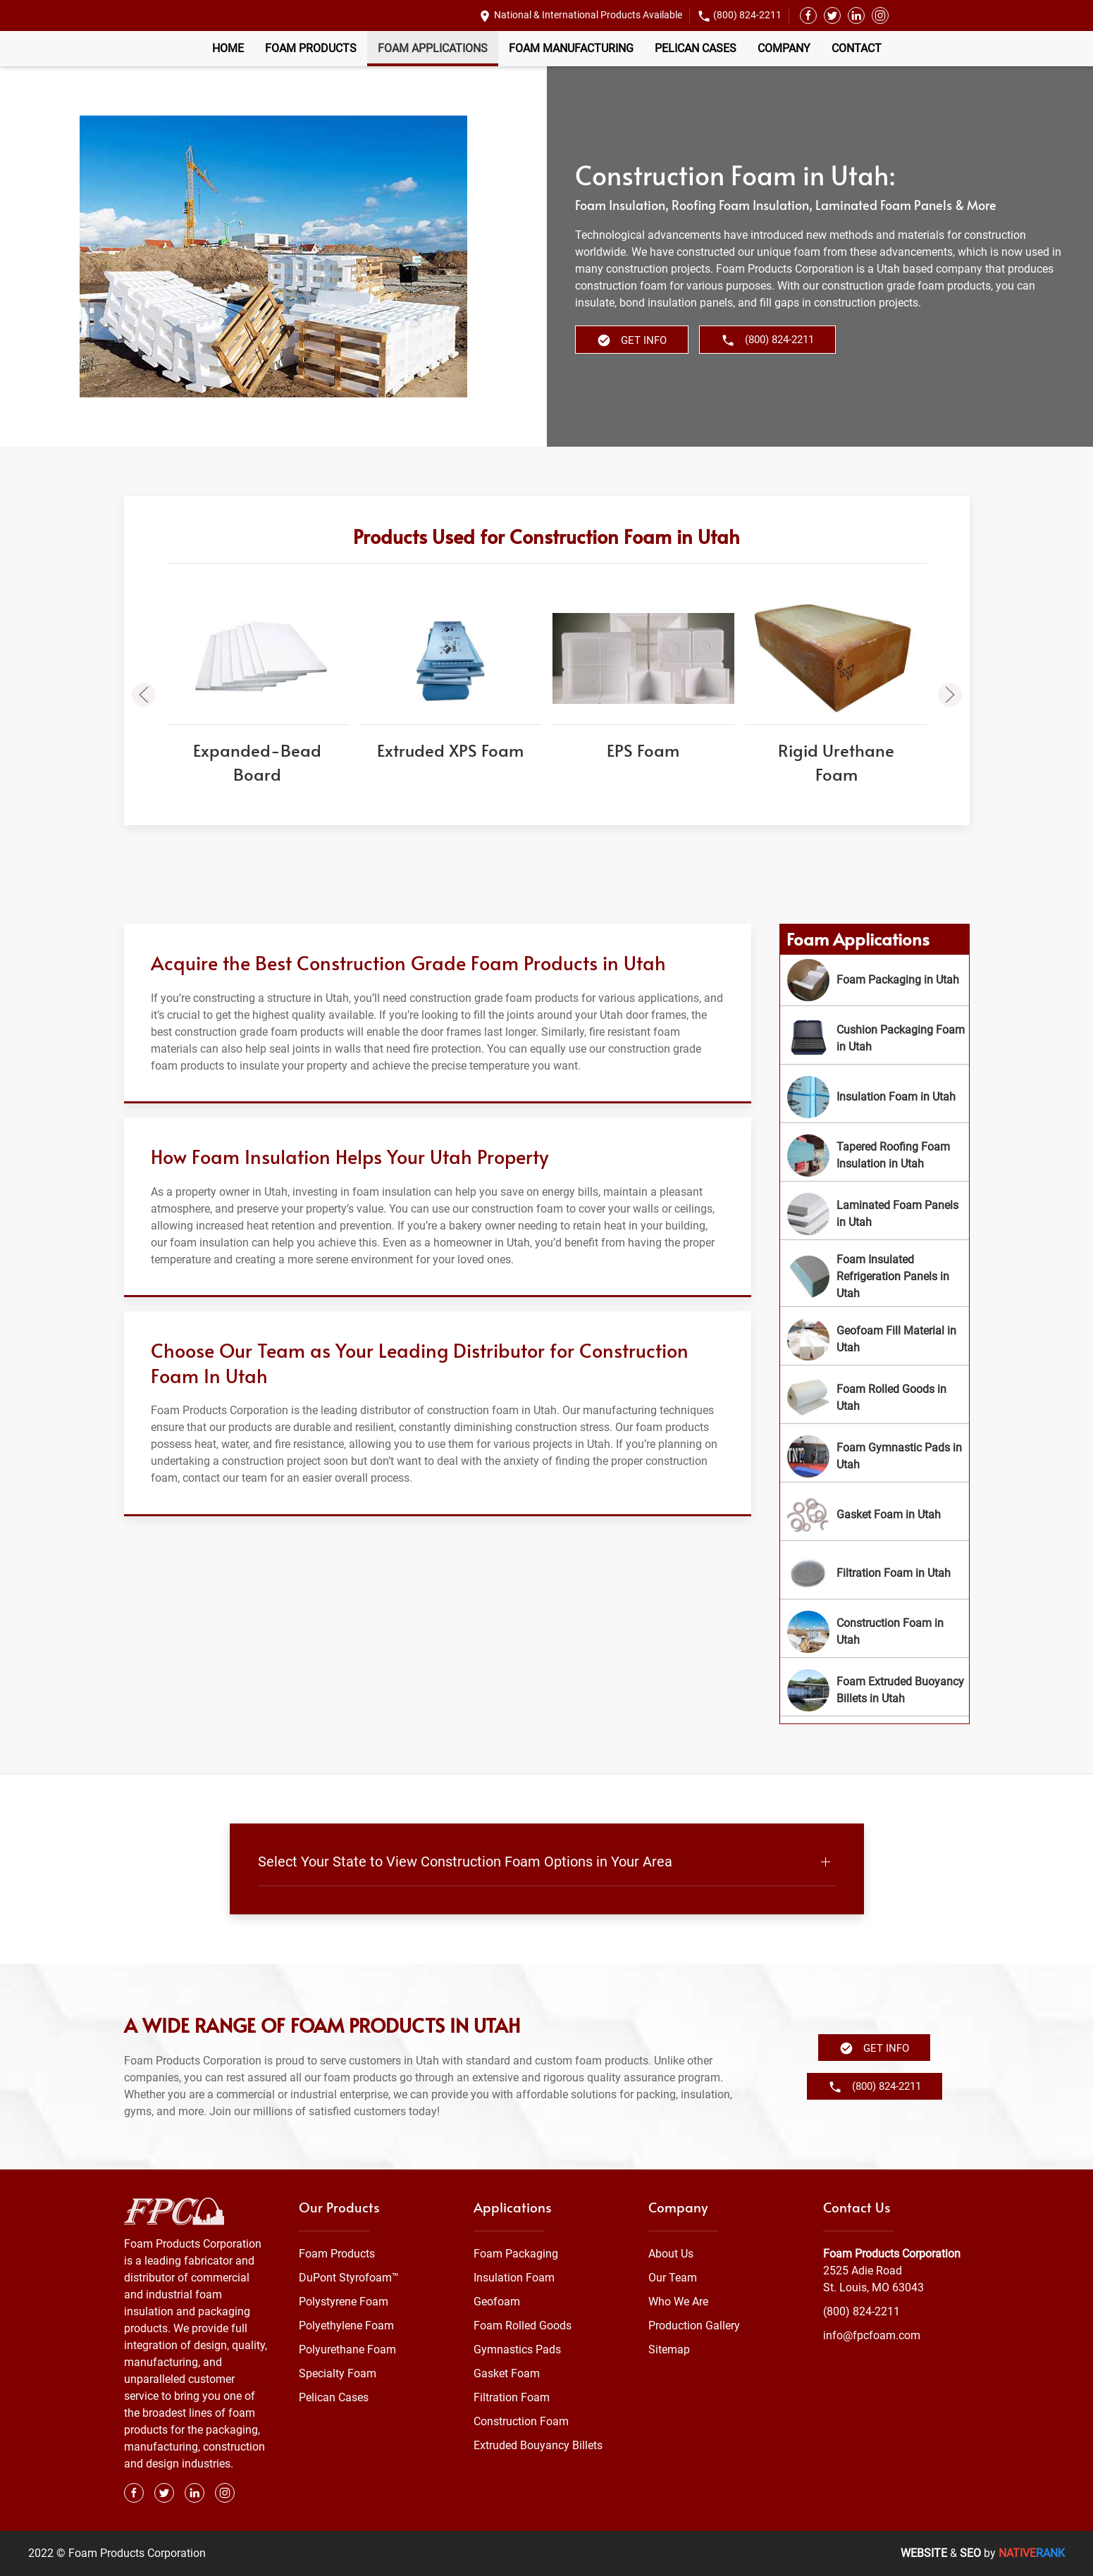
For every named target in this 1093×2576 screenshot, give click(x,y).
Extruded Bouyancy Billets (538, 2445)
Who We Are (678, 2301)
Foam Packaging (516, 2253)
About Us (670, 2253)
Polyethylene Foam (346, 2325)
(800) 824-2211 (747, 14)
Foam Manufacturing (571, 48)
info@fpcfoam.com (871, 2335)
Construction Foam (521, 2421)
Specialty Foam (337, 2373)
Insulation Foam (514, 2277)
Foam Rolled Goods (523, 2325)
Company (784, 48)
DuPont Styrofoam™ (349, 2277)
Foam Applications (433, 48)
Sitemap (669, 2349)
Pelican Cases (695, 48)
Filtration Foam (512, 2397)
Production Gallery (694, 2325)
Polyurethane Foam (347, 2349)
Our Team (672, 2277)
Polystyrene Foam (343, 2301)
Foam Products (311, 48)
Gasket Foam (507, 2373)
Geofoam (497, 2301)
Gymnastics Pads (517, 2349)
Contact (857, 48)
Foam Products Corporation (892, 2253)
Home (228, 48)
